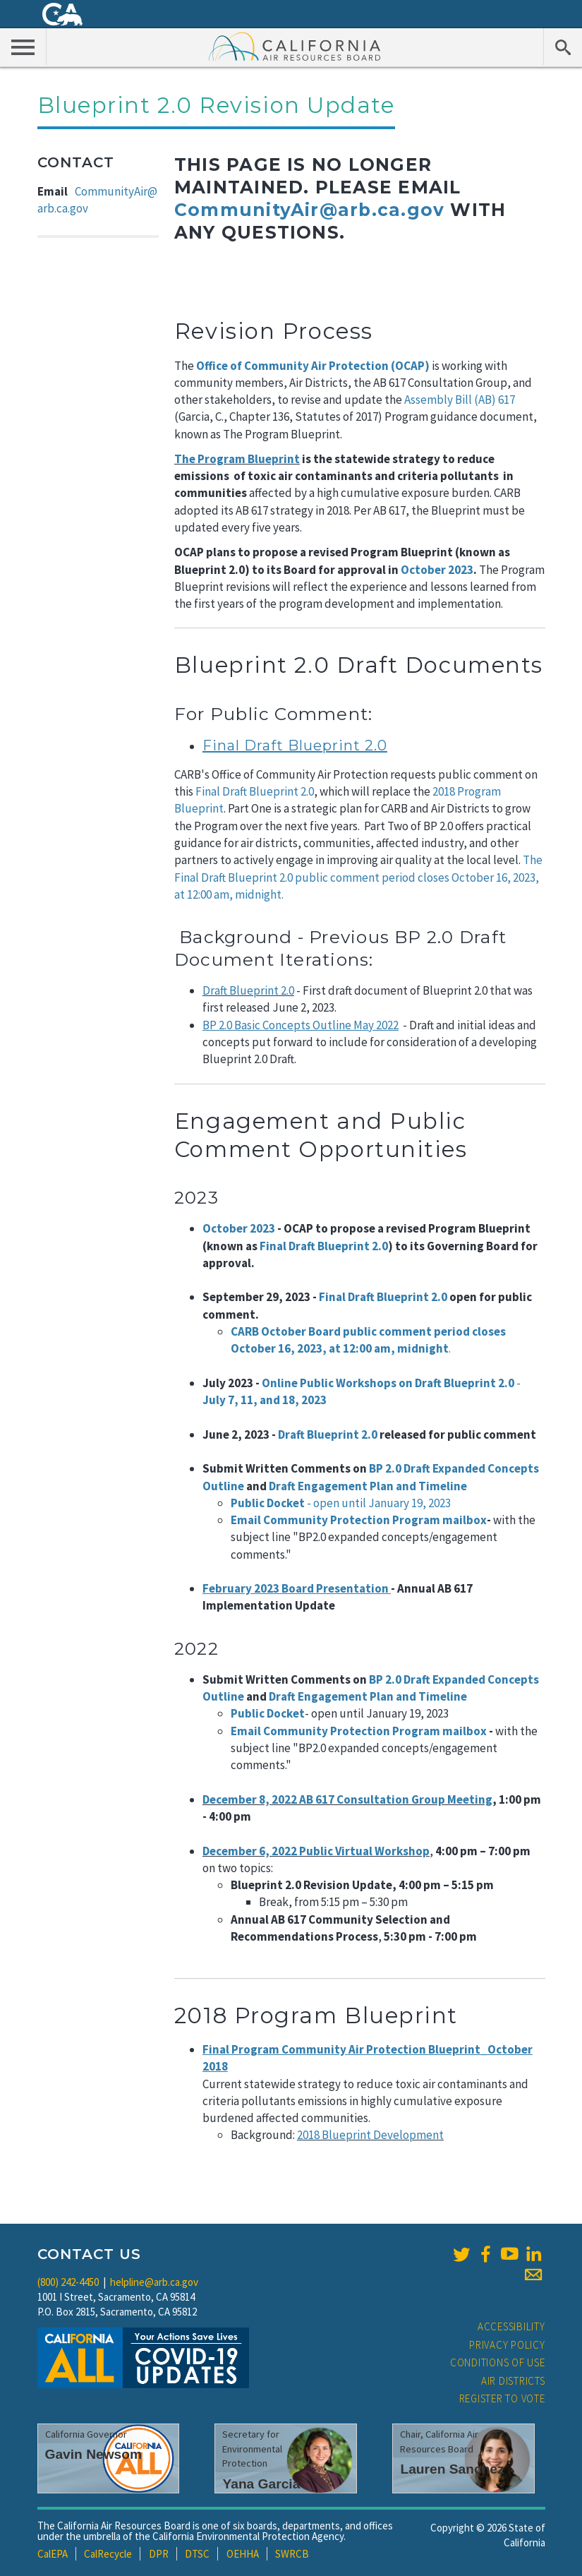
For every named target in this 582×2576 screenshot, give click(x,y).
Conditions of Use (497, 2362)
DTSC (197, 2553)
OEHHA (242, 2553)
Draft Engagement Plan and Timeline (368, 1486)
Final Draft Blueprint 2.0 (254, 791)
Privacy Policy (507, 2345)
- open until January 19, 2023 (378, 1503)
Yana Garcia (261, 2483)
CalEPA (52, 2553)
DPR (159, 2553)
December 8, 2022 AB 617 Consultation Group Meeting (347, 1799)
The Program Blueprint (237, 459)
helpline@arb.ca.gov (154, 2282)
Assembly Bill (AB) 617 (459, 399)
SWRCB (292, 2553)
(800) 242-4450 (68, 2282)
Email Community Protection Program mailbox (359, 1520)
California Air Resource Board (295, 46)
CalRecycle (108, 2553)
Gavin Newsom (94, 2454)
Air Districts (513, 2381)
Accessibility (511, 2326)
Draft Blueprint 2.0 (248, 990)
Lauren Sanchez (452, 2469)
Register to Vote (502, 2398)
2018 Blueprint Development (370, 2135)
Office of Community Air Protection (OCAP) (313, 365)
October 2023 (437, 569)
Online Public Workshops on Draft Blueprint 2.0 (389, 1383)
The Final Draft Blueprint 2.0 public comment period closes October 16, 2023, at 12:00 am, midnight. (358, 877)
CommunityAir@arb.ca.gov (309, 209)
